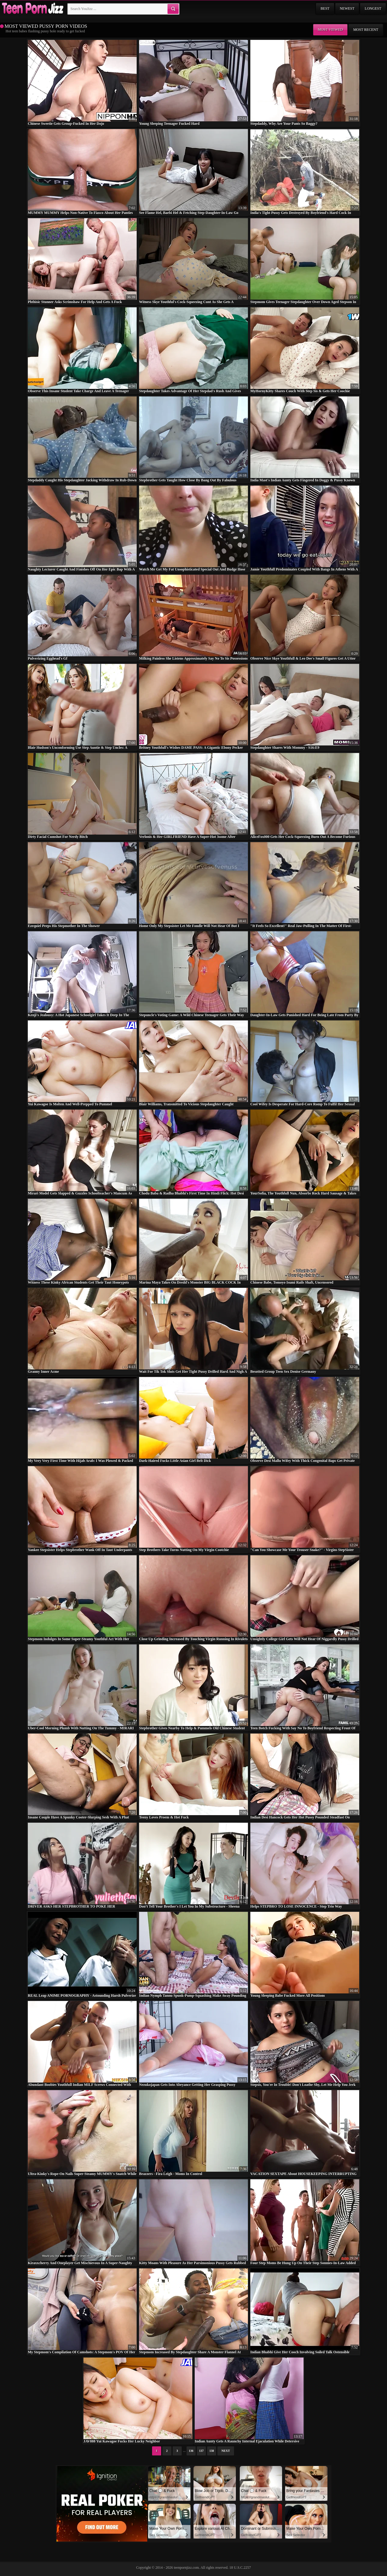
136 (191, 2450)
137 (201, 2450)
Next (226, 2450)
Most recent (365, 29)
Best (324, 8)
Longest (373, 8)
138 (212, 2450)
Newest (347, 8)
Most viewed (330, 29)
